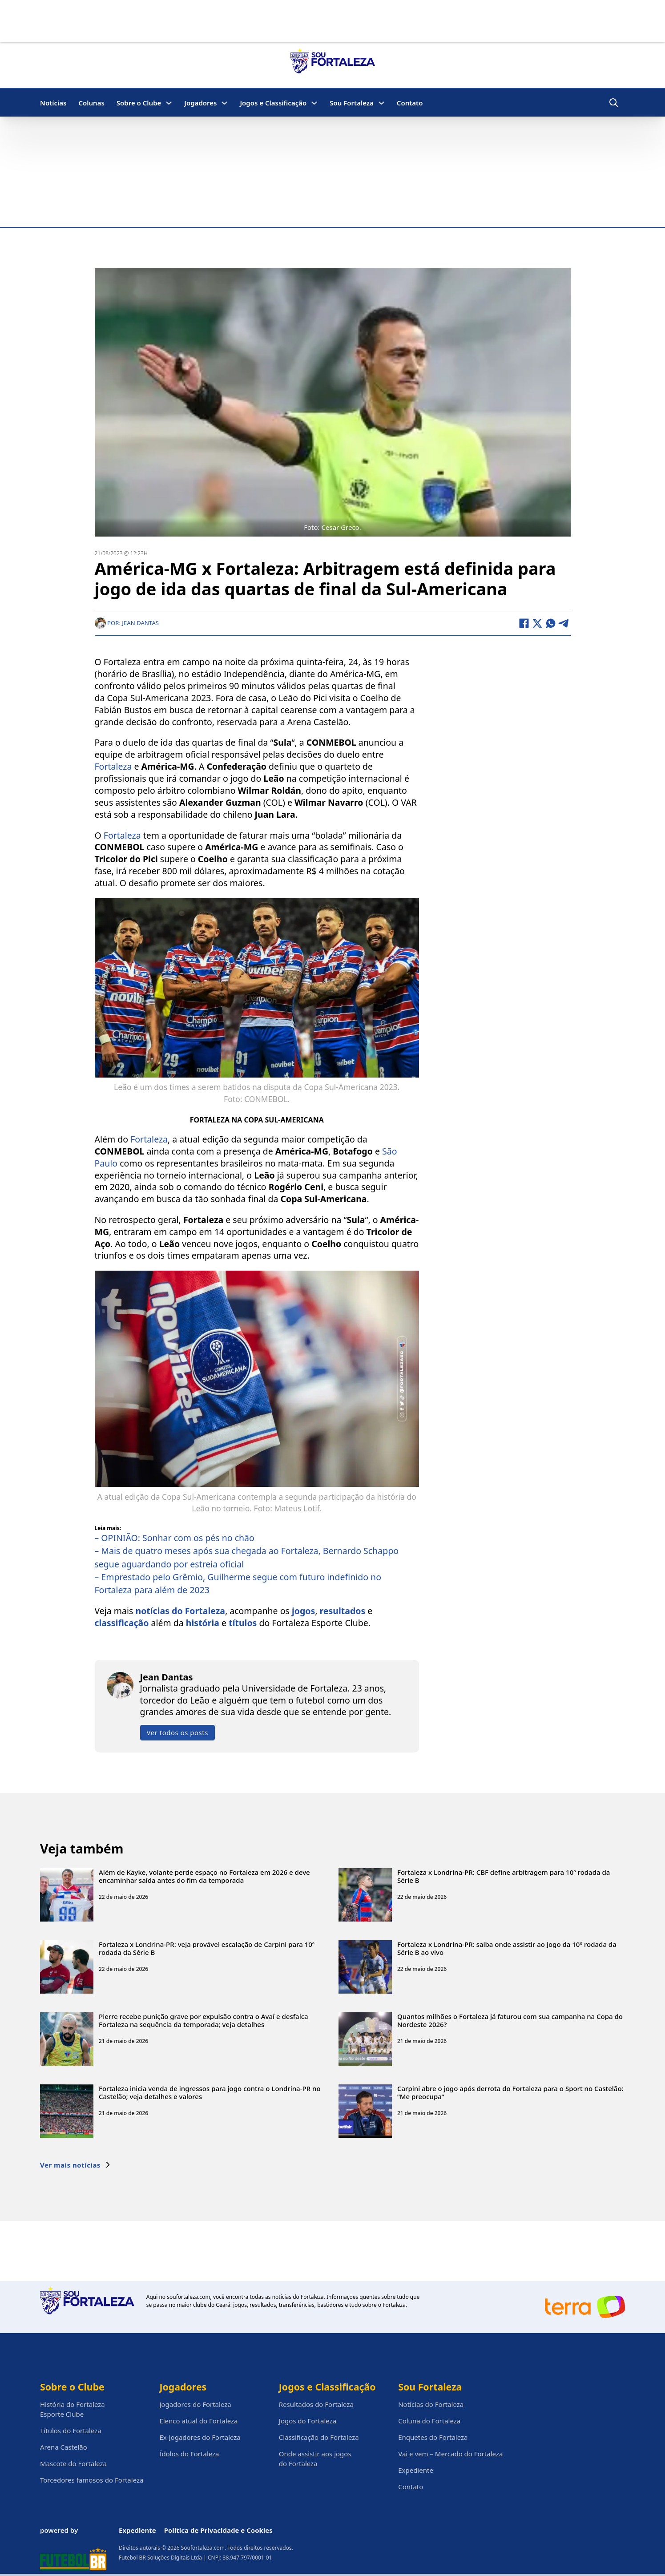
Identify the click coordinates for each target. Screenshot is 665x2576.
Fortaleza (113, 766)
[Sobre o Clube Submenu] (168, 103)
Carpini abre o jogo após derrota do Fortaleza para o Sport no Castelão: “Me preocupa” (510, 2091)
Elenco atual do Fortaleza (198, 2420)
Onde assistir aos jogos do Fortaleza (315, 2458)
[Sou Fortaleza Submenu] (381, 103)
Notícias (53, 102)
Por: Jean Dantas (127, 622)
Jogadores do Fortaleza (195, 2404)
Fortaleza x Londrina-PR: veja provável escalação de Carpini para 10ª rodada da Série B (206, 1947)
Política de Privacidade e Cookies (218, 2530)
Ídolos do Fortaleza (189, 2453)
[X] (537, 623)
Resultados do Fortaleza (316, 2404)
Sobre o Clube (139, 102)
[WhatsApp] (550, 623)
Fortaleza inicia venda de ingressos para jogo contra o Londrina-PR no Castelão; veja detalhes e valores (210, 2091)
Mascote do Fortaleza (73, 2463)
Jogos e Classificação (273, 102)
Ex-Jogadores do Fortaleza (199, 2437)
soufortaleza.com (188, 2297)
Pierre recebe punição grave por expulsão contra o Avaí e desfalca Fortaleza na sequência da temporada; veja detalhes (203, 2019)
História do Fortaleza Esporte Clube (72, 2409)
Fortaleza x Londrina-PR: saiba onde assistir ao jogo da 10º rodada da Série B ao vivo (507, 1947)
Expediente (415, 2470)
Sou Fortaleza (352, 102)
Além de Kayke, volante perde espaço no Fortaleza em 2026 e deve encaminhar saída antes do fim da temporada (204, 1875)
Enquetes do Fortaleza (433, 2437)
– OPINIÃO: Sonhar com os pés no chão (174, 1537)
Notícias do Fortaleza (430, 2404)
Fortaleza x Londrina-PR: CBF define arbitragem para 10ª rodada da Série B (503, 1875)
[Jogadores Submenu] (224, 103)
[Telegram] (564, 623)
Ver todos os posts (177, 1732)
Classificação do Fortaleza (319, 2437)
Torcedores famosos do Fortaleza (91, 2479)
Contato (410, 102)
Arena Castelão (63, 2447)
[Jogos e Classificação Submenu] (314, 103)
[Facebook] (524, 623)
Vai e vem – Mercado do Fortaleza (450, 2453)
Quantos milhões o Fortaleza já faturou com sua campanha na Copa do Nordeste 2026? (510, 2019)
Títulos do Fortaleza (70, 2430)
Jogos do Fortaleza (307, 2420)
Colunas (91, 102)
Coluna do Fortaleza (429, 2420)
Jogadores (200, 102)
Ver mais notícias (75, 2164)
